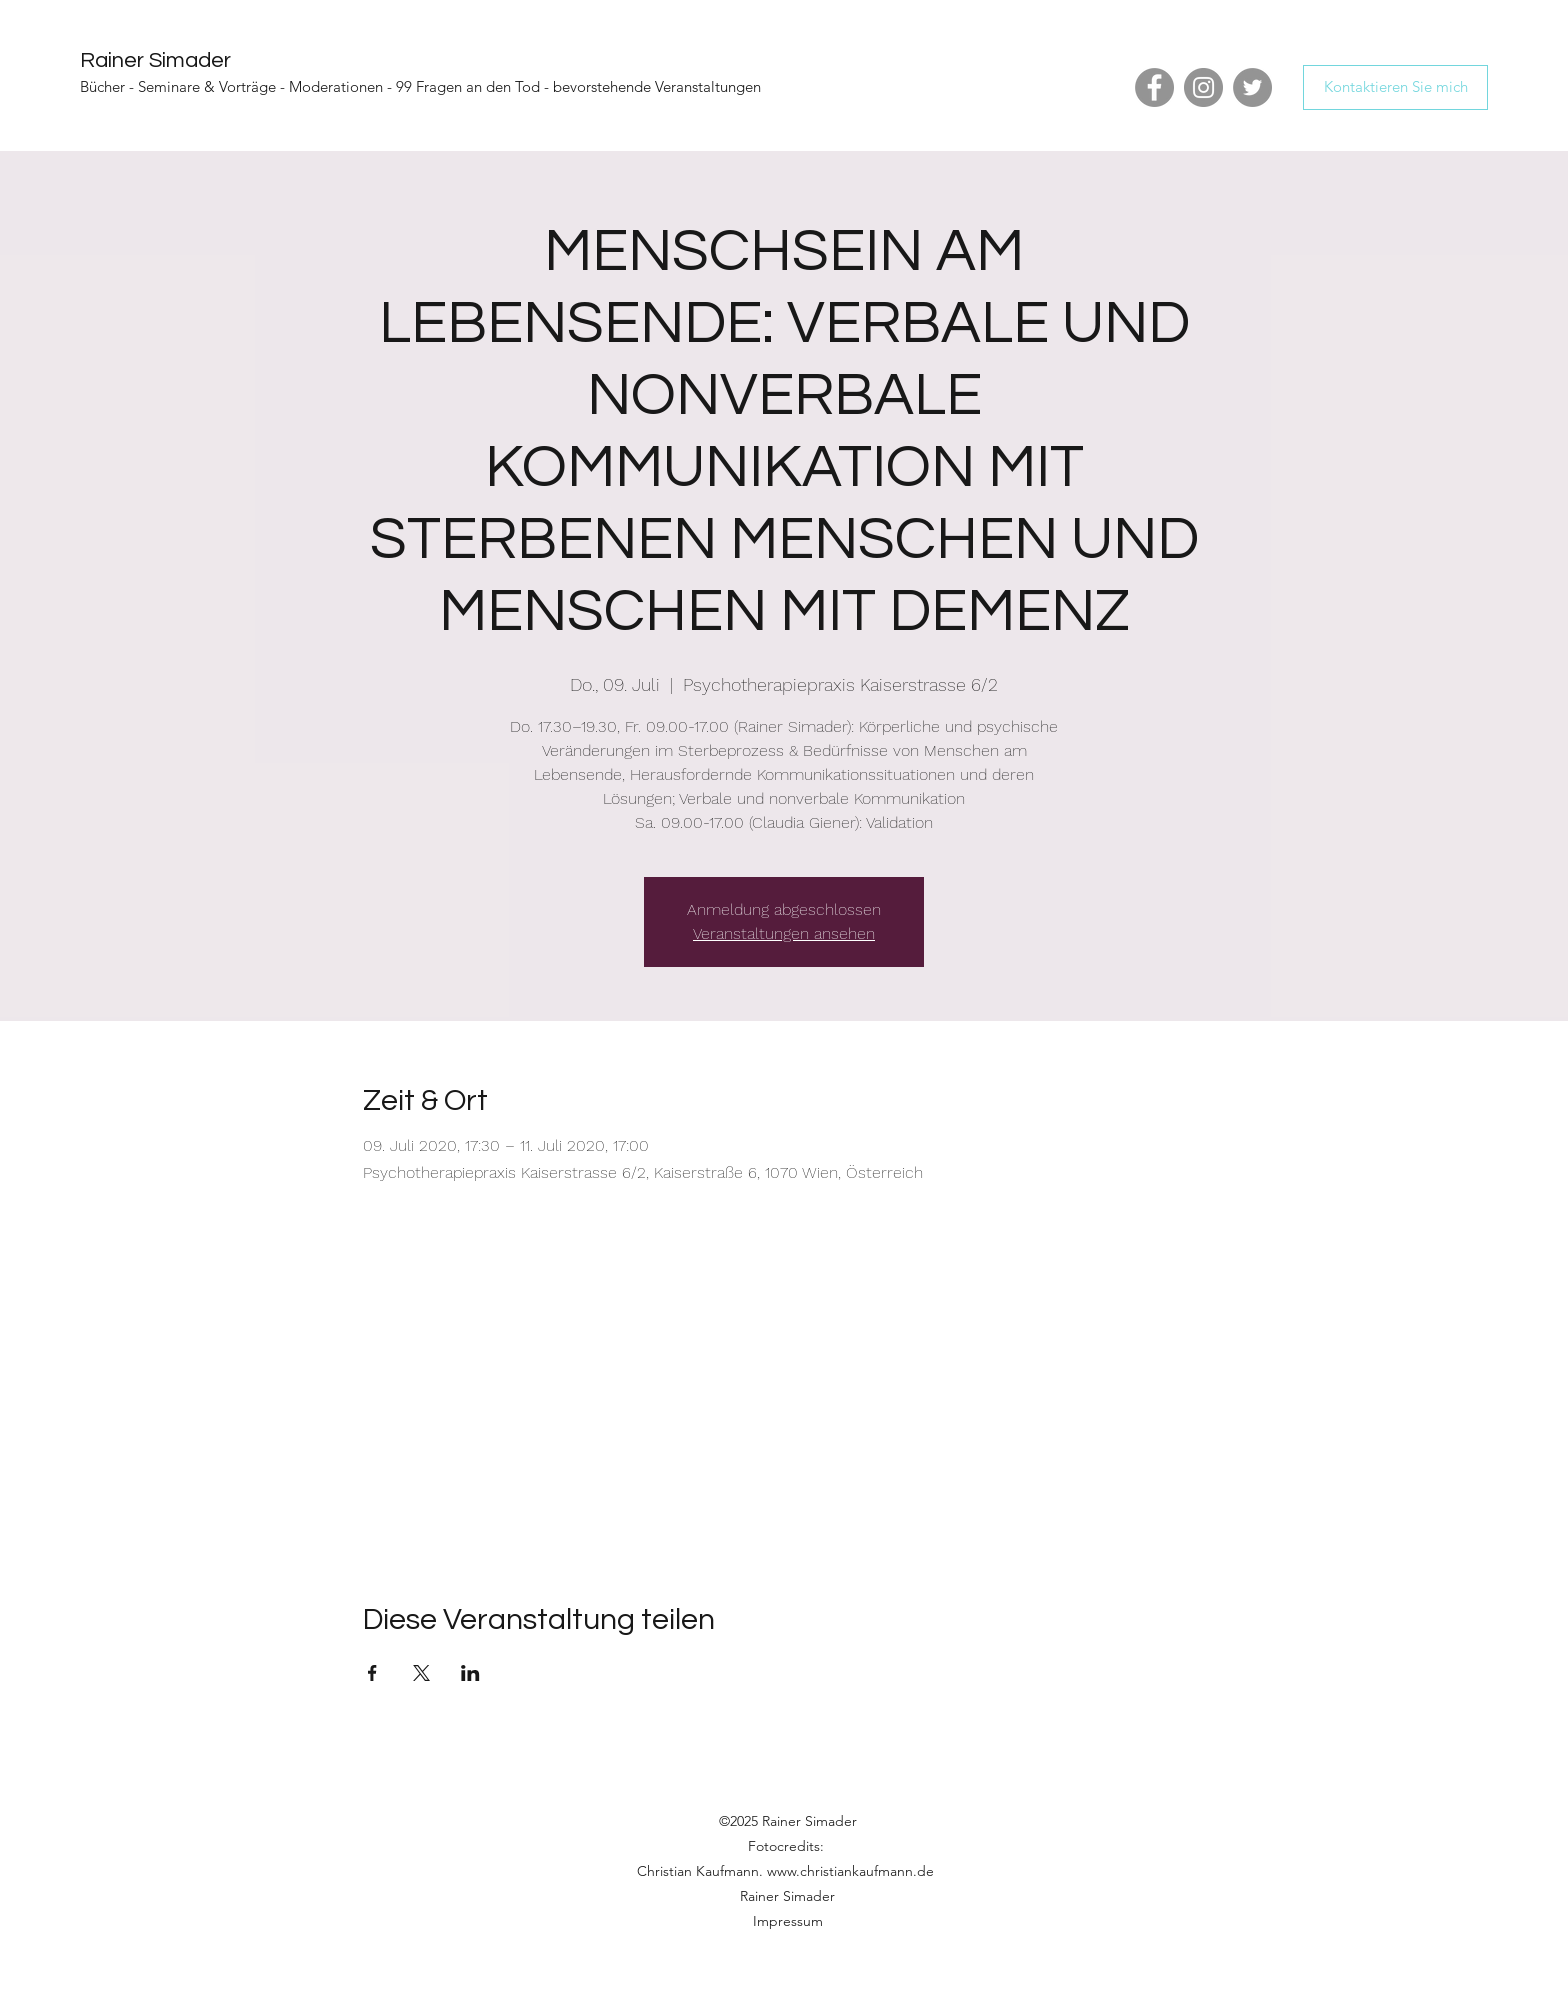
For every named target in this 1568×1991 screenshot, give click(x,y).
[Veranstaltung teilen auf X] (421, 1673)
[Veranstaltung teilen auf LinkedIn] (470, 1673)
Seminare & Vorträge (207, 86)
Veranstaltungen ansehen (784, 933)
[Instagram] (1203, 87)
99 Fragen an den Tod (468, 86)
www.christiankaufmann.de (850, 1871)
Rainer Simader (155, 60)
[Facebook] (1154, 87)
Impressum (788, 1921)
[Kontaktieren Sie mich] (1395, 87)
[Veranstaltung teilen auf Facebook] (372, 1673)
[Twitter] (1252, 87)
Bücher (102, 86)
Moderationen (336, 86)
